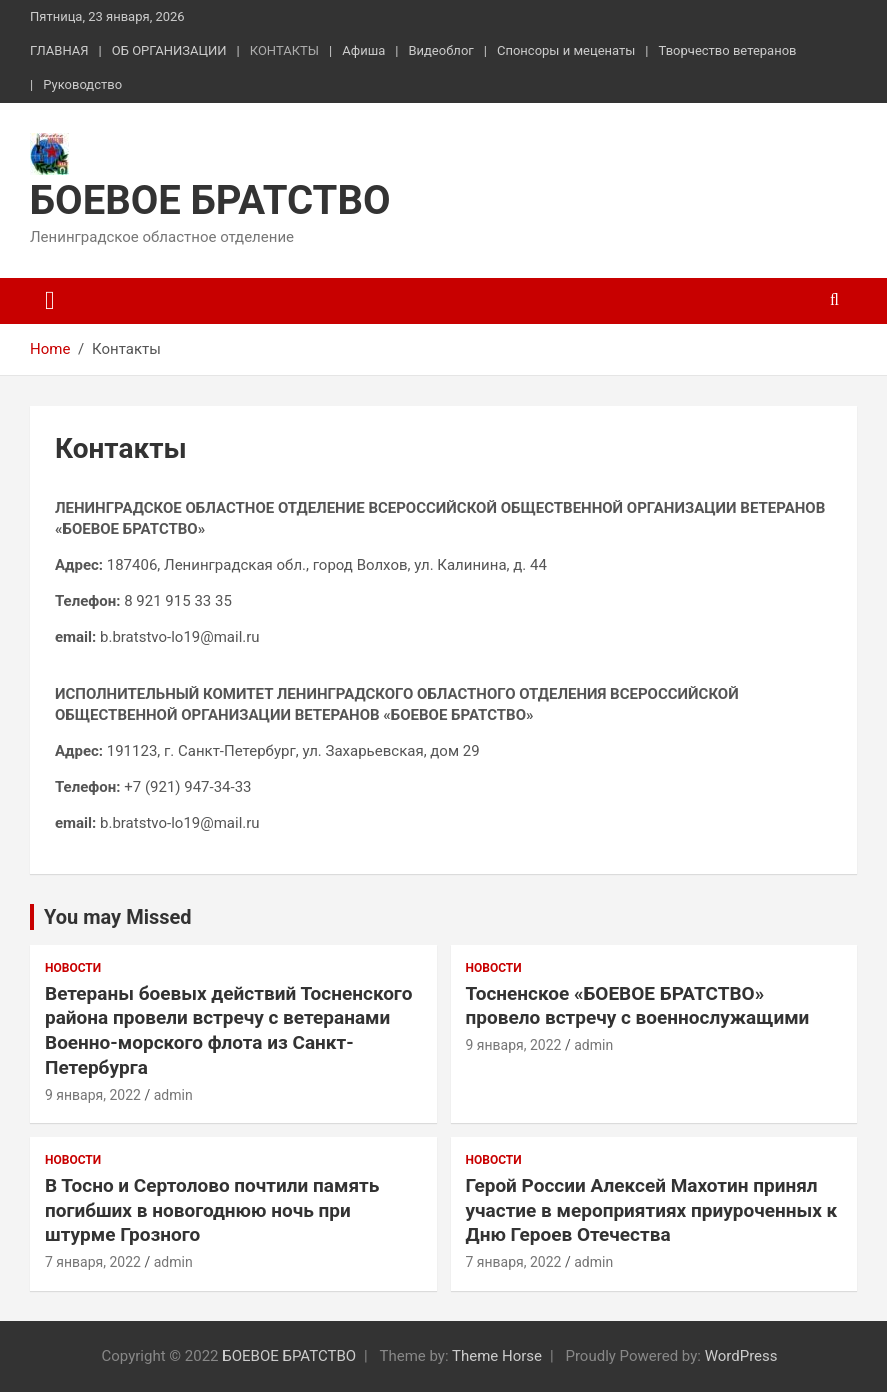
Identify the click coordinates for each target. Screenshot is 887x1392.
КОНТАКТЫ (284, 50)
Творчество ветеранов (728, 50)
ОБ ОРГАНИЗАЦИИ (169, 50)
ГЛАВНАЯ (59, 50)
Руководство (82, 84)
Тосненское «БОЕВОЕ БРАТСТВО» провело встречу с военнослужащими (638, 1006)
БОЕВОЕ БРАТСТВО (210, 200)
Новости (73, 968)
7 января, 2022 (93, 1262)
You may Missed (118, 917)
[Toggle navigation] (50, 301)
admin (173, 1095)
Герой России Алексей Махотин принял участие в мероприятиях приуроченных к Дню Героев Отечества (652, 1210)
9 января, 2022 (93, 1095)
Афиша (363, 50)
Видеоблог (440, 50)
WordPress (741, 1356)
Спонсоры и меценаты (566, 50)
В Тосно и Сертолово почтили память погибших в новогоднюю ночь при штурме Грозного (212, 1210)
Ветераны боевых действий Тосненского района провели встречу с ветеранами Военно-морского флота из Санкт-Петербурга (228, 1030)
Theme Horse (497, 1356)
